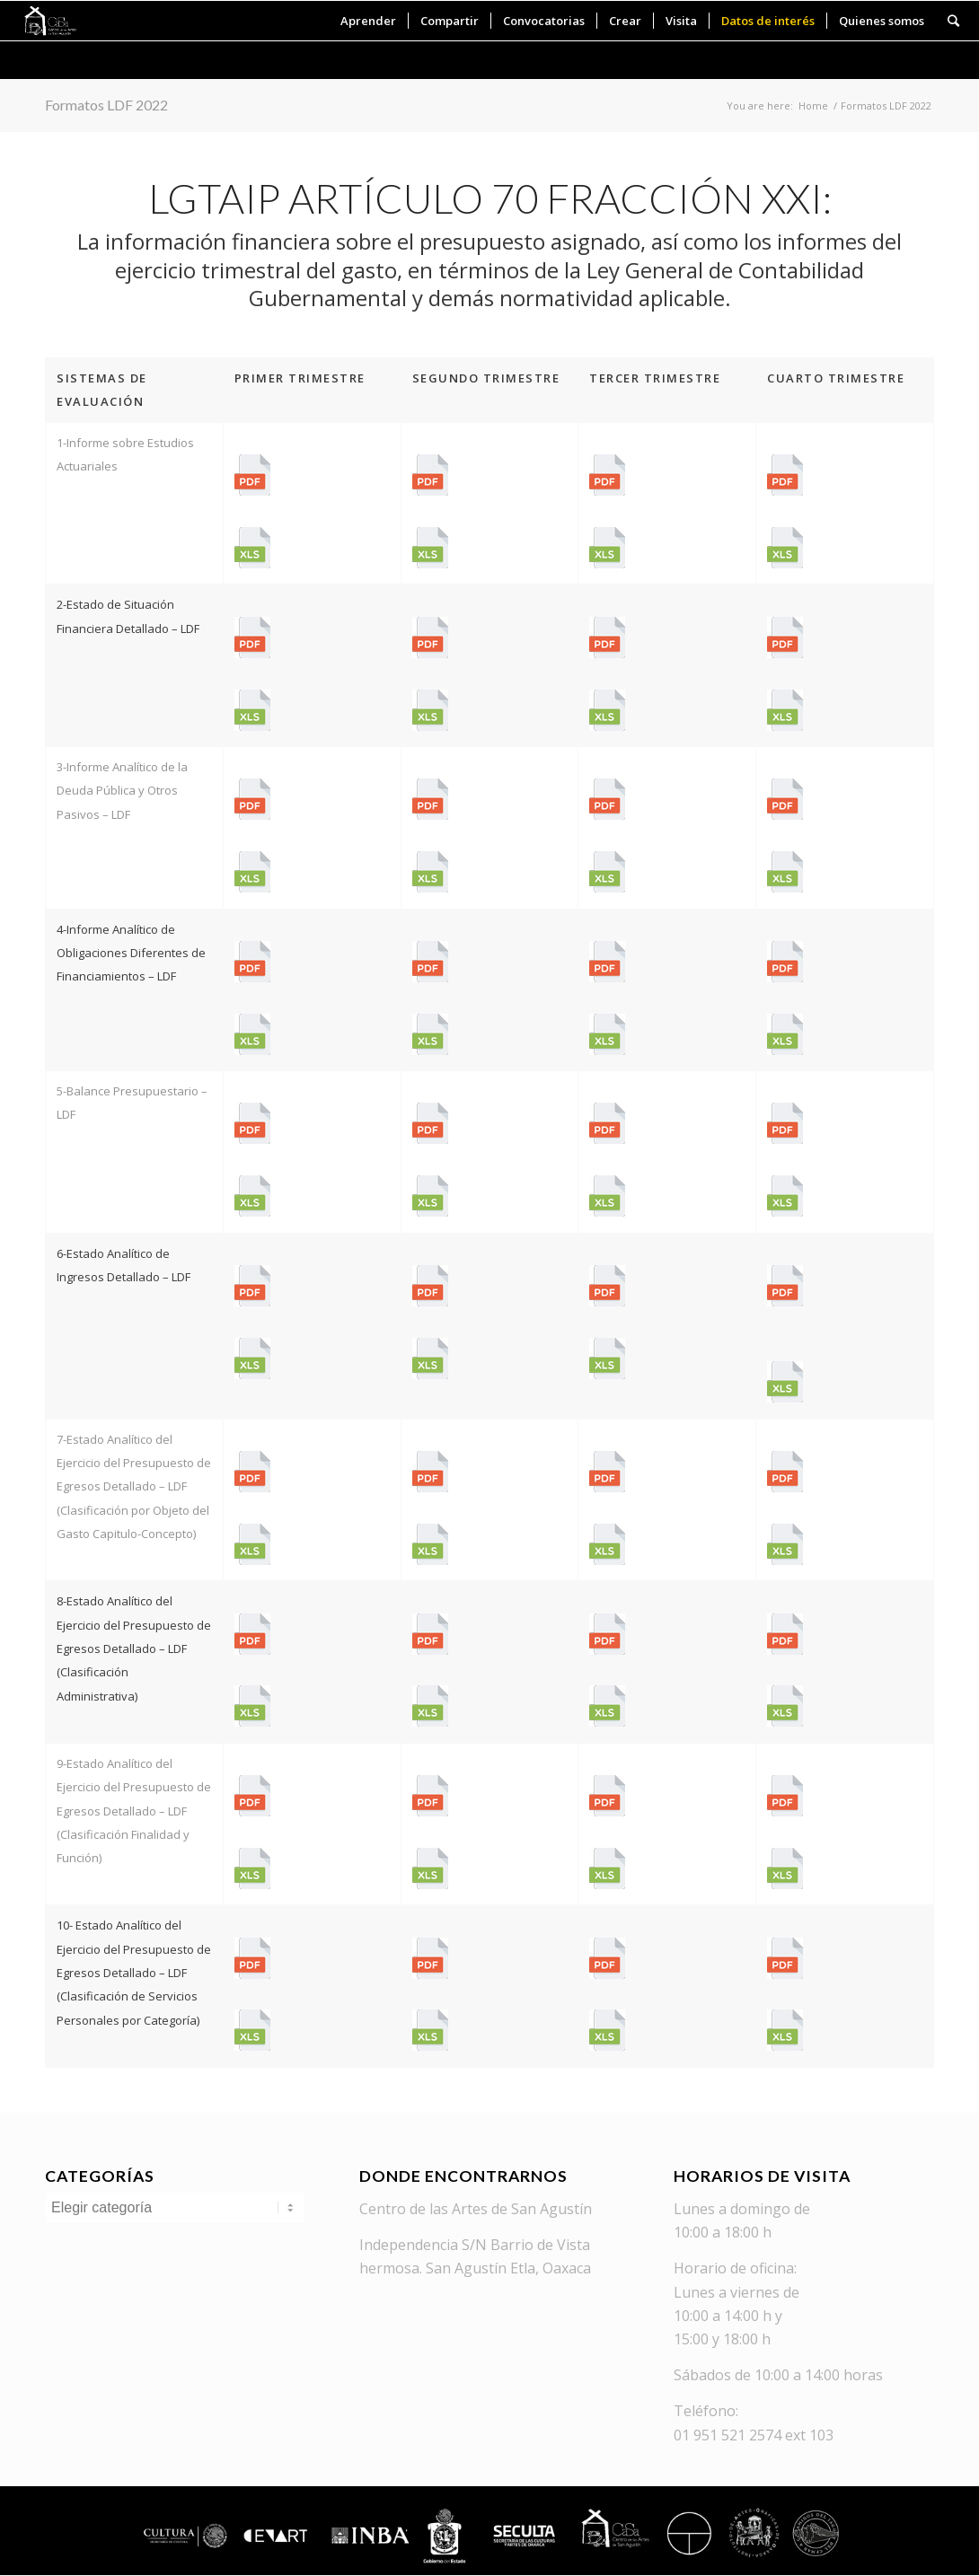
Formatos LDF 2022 (106, 104)
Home (813, 105)
